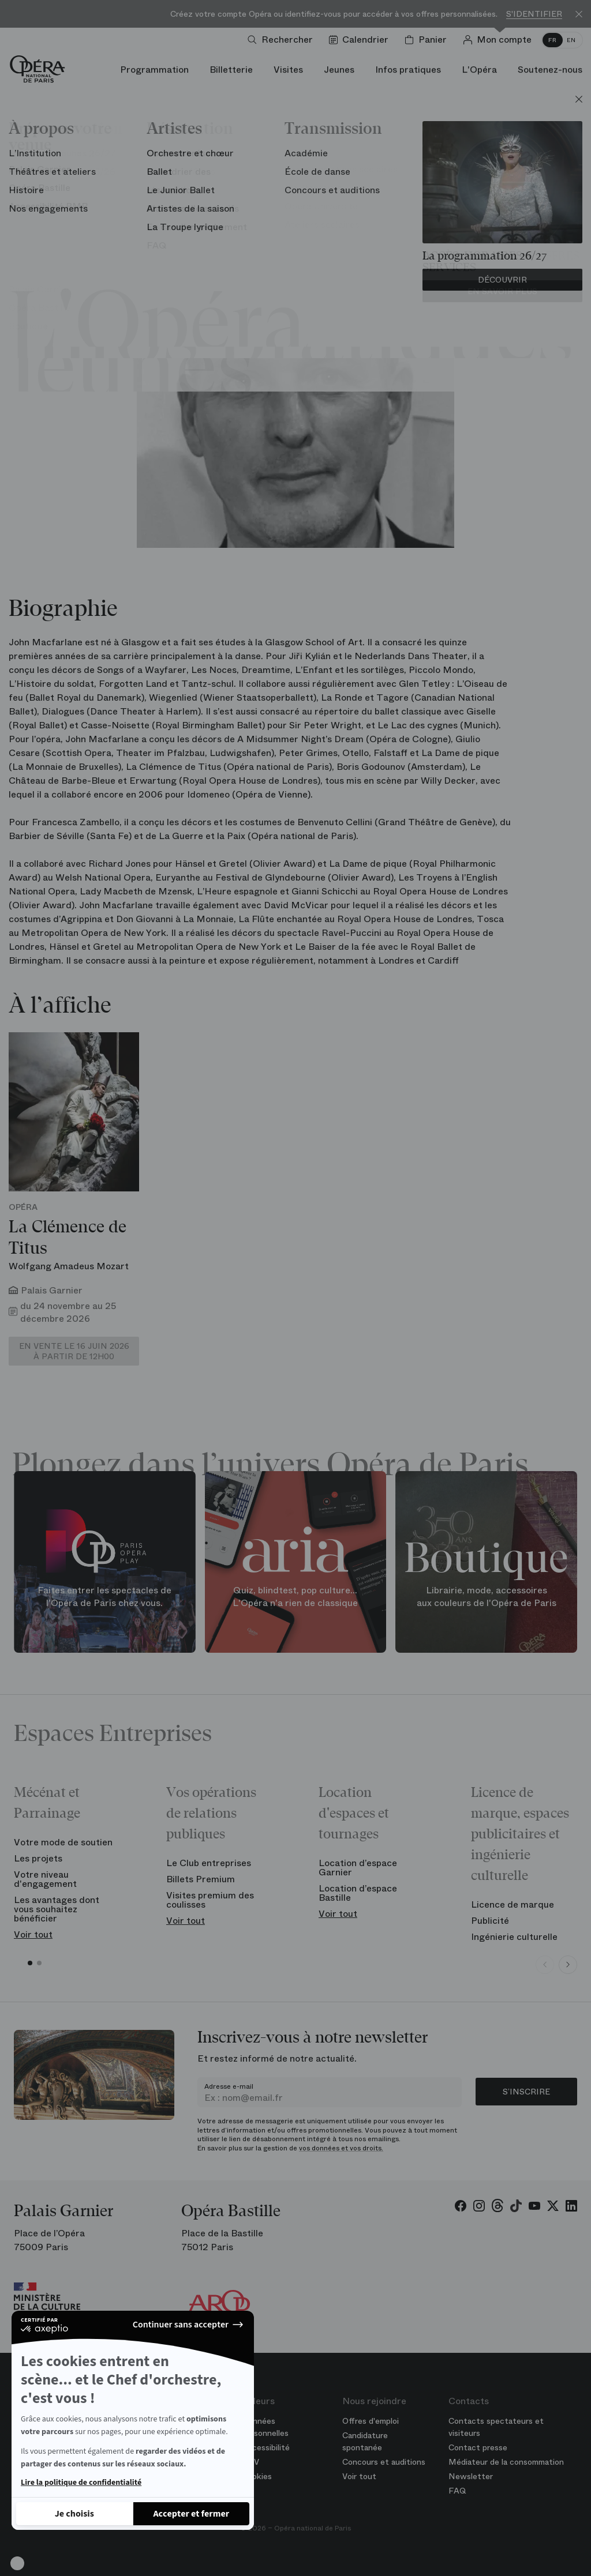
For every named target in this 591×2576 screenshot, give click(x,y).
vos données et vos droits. (341, 2148)
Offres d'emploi (370, 2421)
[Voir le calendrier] (361, 39)
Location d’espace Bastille (358, 1893)
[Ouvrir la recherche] (282, 39)
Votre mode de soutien (63, 1842)
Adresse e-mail (228, 2086)
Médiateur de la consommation (506, 2462)
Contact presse (477, 2447)
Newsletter (470, 2476)
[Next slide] (568, 1964)
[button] (17, 2563)
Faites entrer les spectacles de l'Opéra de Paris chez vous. (104, 1597)
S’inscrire (526, 2091)
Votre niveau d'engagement (45, 1879)
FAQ (457, 2490)
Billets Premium (200, 1879)
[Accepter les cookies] (191, 2513)
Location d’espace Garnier (358, 1867)
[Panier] (428, 39)
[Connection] (499, 39)
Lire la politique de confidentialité (81, 2482)
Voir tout (33, 1934)
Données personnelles (265, 2427)
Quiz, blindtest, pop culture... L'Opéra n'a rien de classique (295, 1597)
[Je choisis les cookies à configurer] (74, 2513)
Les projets (38, 1858)
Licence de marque (512, 1904)
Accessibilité (266, 2447)
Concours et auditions (383, 2462)
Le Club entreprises (208, 1863)
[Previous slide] (545, 1964)
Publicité (490, 1920)
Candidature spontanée (365, 2441)
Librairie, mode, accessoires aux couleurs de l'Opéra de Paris (486, 1597)
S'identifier (534, 14)
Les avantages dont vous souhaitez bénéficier (56, 1909)
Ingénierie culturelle (514, 1936)
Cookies (257, 2476)
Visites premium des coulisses (210, 1900)
